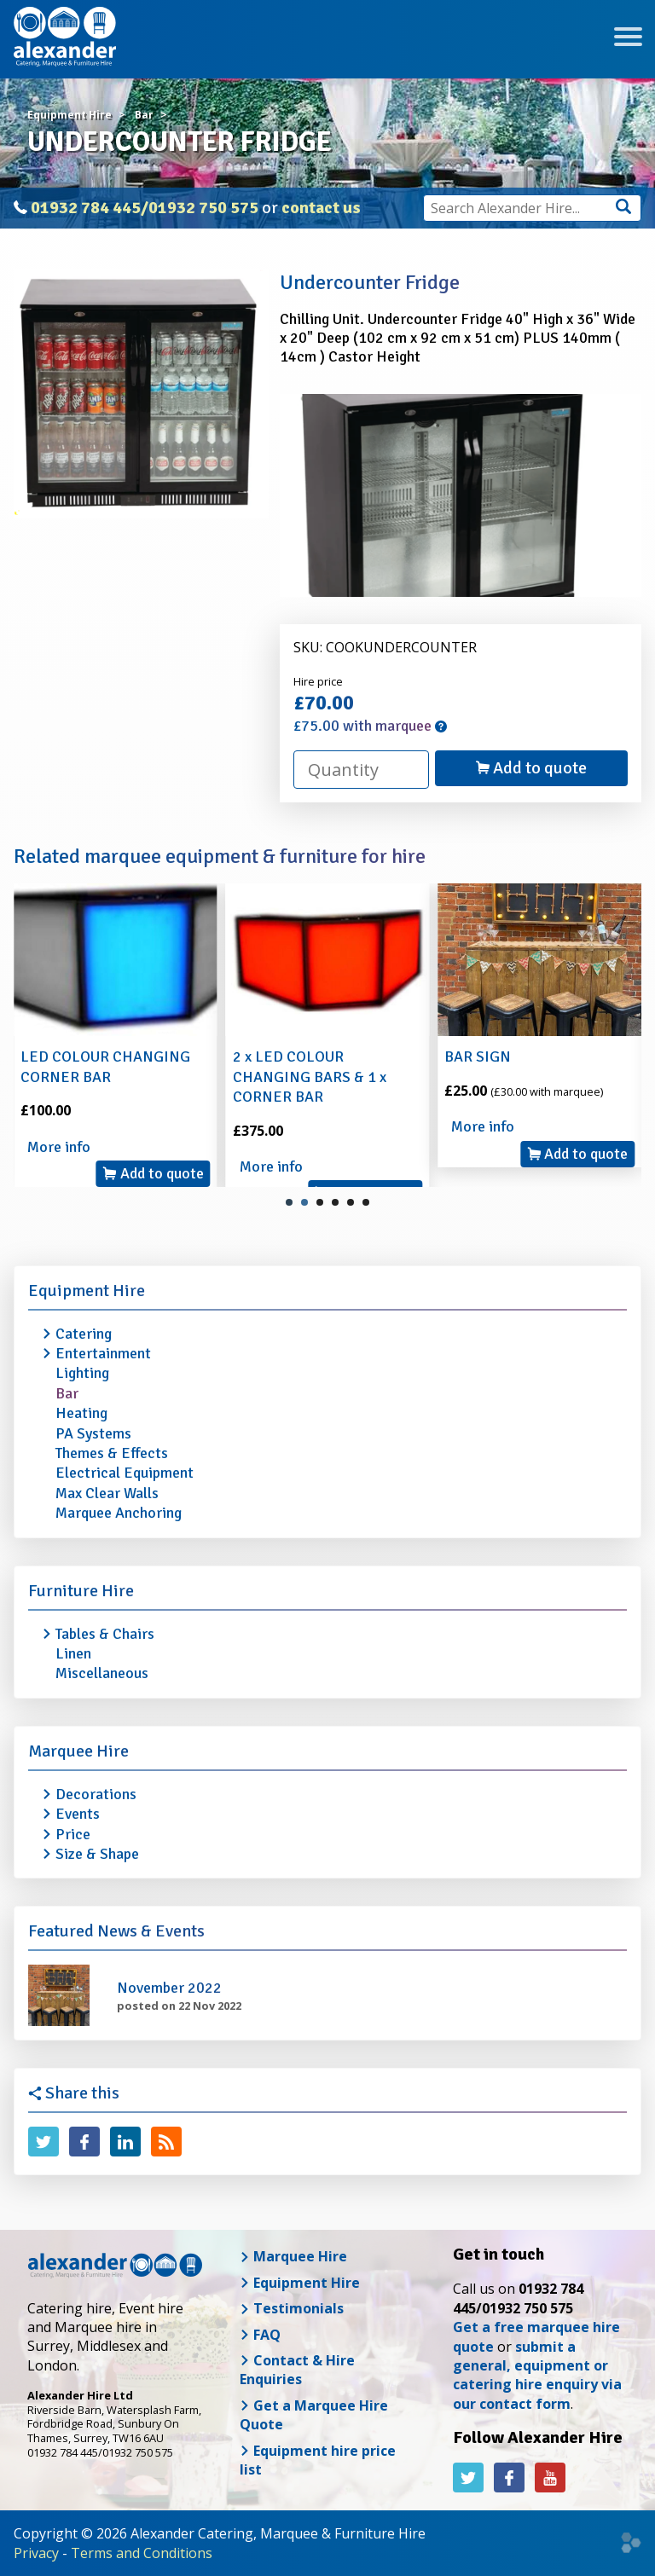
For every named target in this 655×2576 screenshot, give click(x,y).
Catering (83, 1333)
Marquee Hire (78, 1751)
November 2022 (169, 1987)
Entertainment (103, 1353)
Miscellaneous (101, 1673)
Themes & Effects (111, 1453)
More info (58, 1146)
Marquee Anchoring (118, 1512)
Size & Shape (97, 1853)
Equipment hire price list (318, 2460)
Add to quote (531, 768)
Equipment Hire (86, 1290)
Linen (73, 1653)
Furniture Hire (81, 1590)
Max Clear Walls (107, 1493)
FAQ (260, 2334)
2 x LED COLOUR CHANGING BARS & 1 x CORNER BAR (309, 1076)
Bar (66, 1393)
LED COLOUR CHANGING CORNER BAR (105, 1066)
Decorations (95, 1794)
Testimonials (292, 2308)
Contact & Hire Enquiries (297, 2369)
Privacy (36, 2553)
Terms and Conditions (141, 2553)
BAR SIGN (477, 1056)
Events (77, 1813)
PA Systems (93, 1433)
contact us (321, 207)
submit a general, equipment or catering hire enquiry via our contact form (537, 2375)
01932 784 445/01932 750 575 (144, 207)
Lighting (82, 1372)
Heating (81, 1413)
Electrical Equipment (124, 1472)
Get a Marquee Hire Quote (314, 2415)
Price (72, 1834)
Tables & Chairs (104, 1633)
